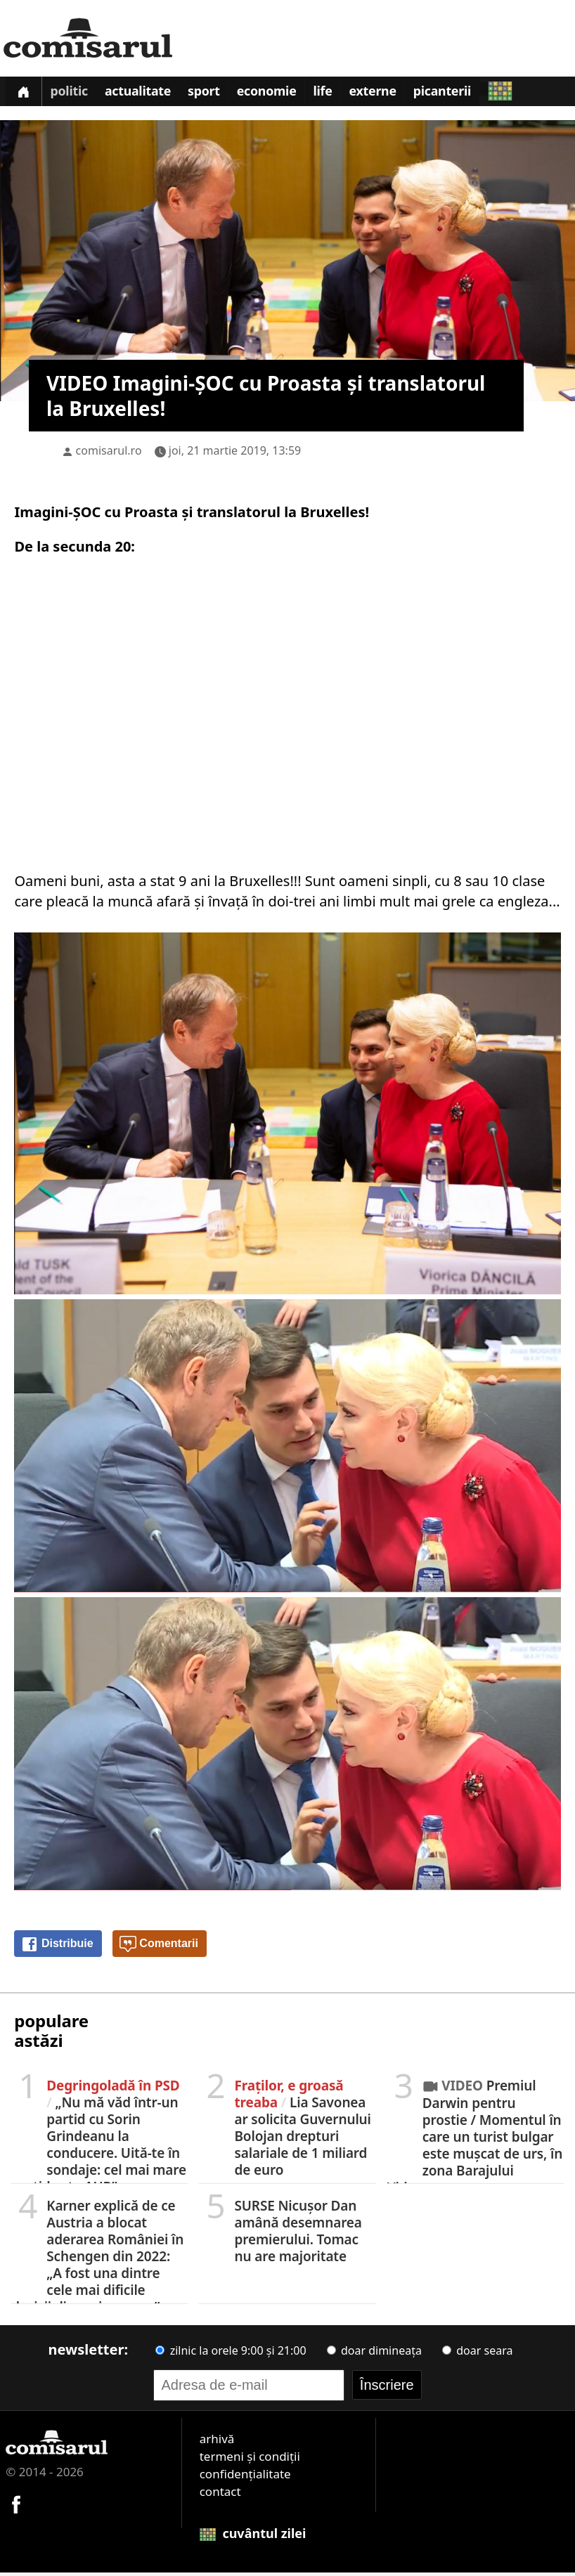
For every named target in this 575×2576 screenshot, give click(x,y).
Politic (73, 94)
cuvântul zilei (253, 2536)
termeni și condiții (250, 2460)
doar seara (477, 2354)
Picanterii (465, 94)
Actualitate (145, 94)
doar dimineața (374, 2354)
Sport (214, 94)
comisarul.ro (109, 454)
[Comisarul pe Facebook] (16, 2506)
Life (339, 94)
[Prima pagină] (25, 93)
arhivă (217, 2442)
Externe (392, 94)
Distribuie (57, 1947)
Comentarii (158, 1947)
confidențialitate (245, 2477)
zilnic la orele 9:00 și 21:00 (230, 2354)
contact (220, 2495)
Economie (280, 94)
